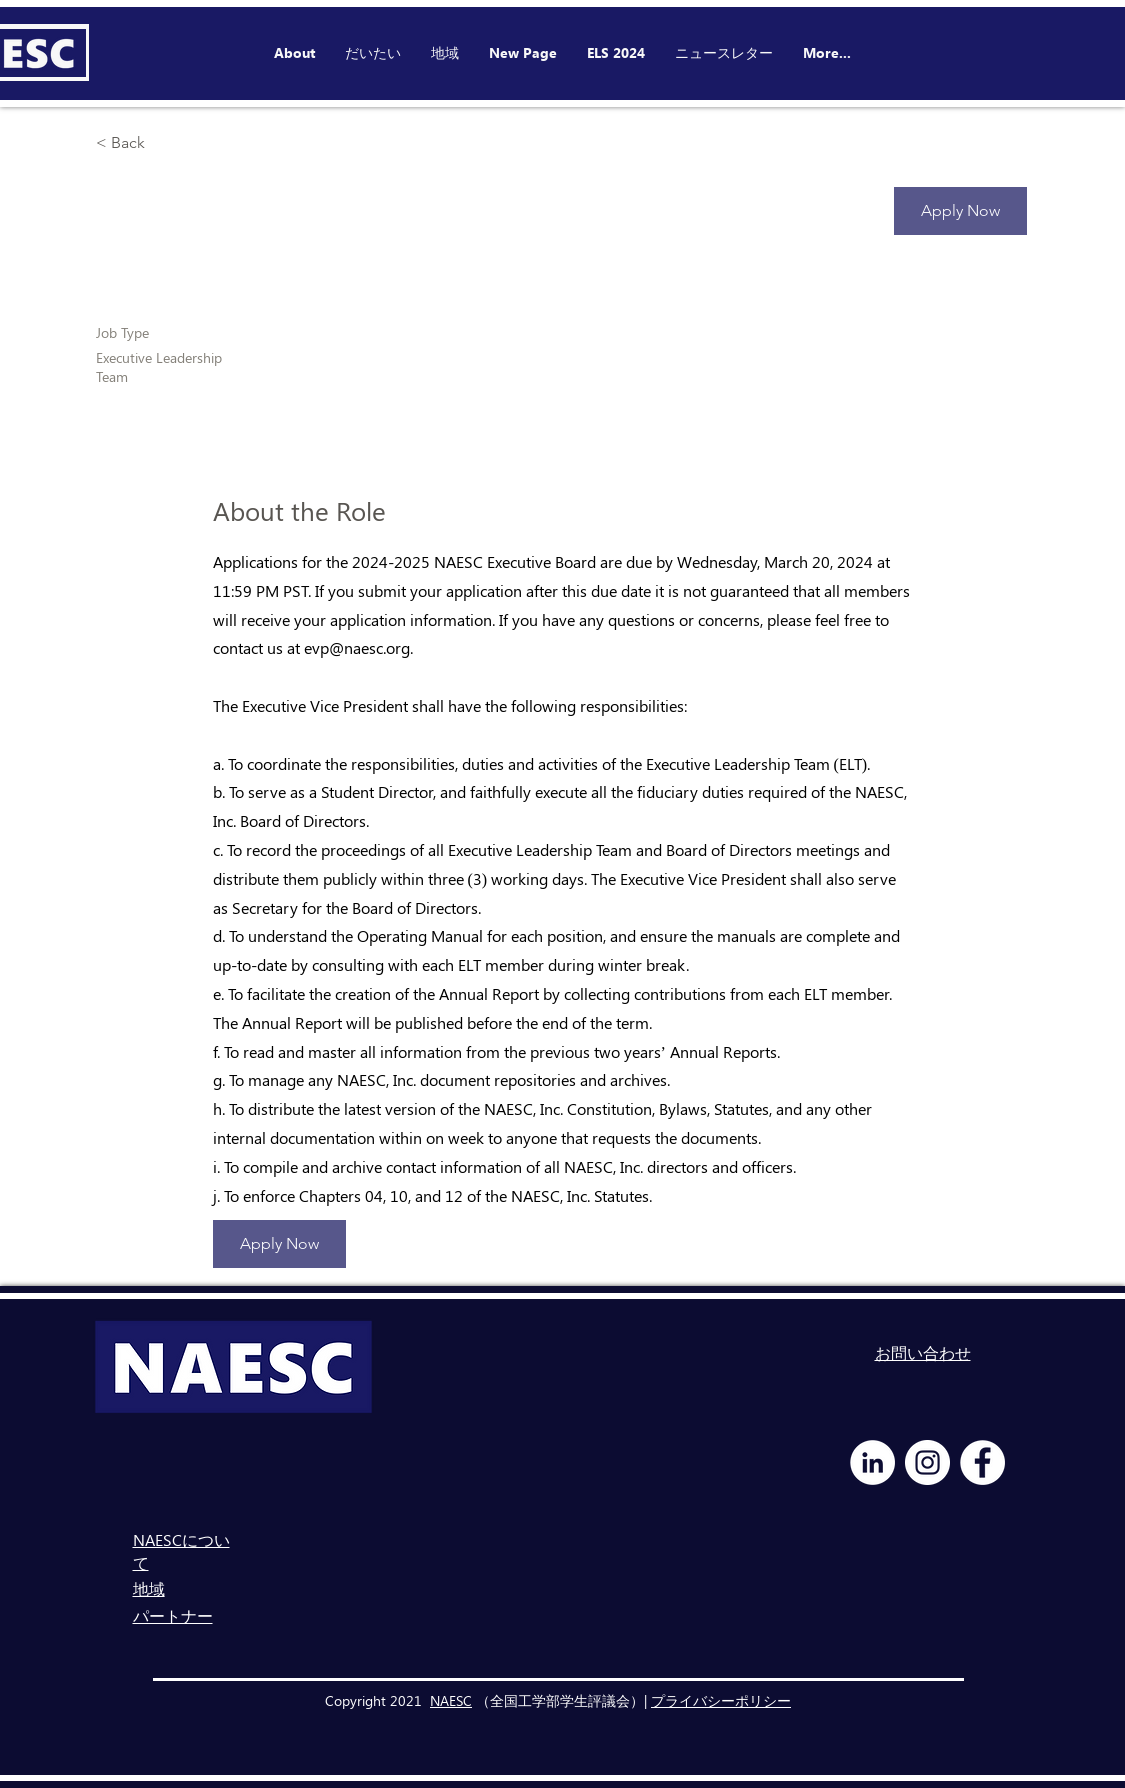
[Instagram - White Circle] (927, 1462)
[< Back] (167, 143)
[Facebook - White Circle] (982, 1462)
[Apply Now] (960, 211)
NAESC (451, 1700)
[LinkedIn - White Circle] (872, 1462)
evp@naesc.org (357, 647)
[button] (616, 53)
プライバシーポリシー (721, 1700)
